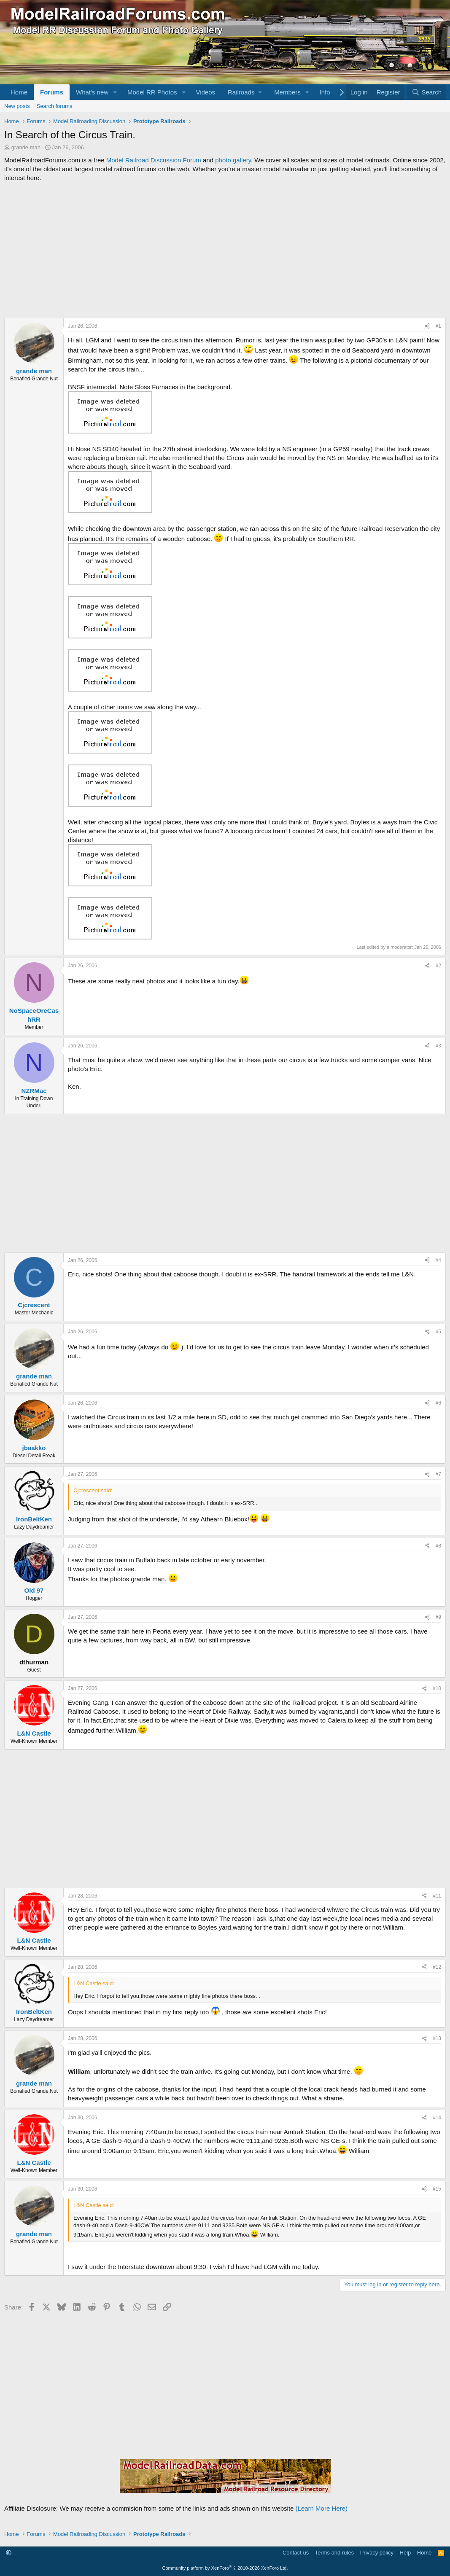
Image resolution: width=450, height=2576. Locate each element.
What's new (92, 92)
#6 (438, 1403)
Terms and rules (334, 2552)
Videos (205, 92)
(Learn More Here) (322, 2508)
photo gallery (233, 160)
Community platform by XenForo (225, 2568)
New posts (17, 106)
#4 (438, 1260)
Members (287, 92)
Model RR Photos (152, 92)
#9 (438, 1617)
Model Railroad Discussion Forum (153, 160)
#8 (438, 1546)
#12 (437, 1967)
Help (405, 2552)
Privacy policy (376, 2552)
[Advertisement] (225, 250)
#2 (438, 966)
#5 (438, 1332)
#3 (438, 1046)
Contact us (296, 2552)
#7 (438, 1474)
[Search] (426, 92)
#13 (437, 2038)
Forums (51, 92)
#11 (437, 1896)
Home (19, 92)
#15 (437, 2189)
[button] (115, 92)
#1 (438, 326)
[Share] (427, 326)
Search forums (55, 106)
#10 (437, 1688)
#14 (437, 2118)
